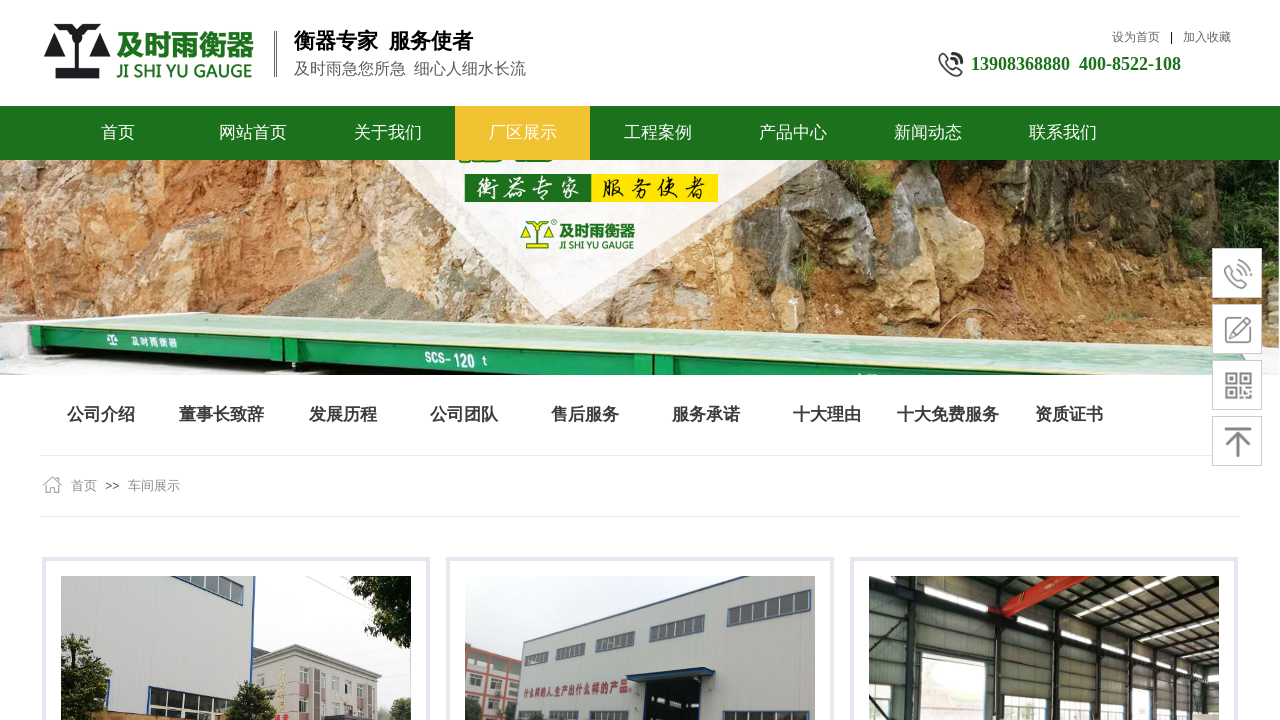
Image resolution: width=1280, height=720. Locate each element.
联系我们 (1063, 132)
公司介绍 (101, 414)
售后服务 (585, 414)
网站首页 (253, 132)
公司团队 (464, 414)
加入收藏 (1207, 37)
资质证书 (1069, 414)
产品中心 (793, 132)
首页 (118, 132)
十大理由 (827, 414)
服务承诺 (706, 414)
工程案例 (658, 132)
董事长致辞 (221, 414)
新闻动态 (928, 132)
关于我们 (388, 132)
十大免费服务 (948, 414)
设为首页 (1136, 37)
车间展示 (154, 485)
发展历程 (343, 414)
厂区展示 (523, 132)
